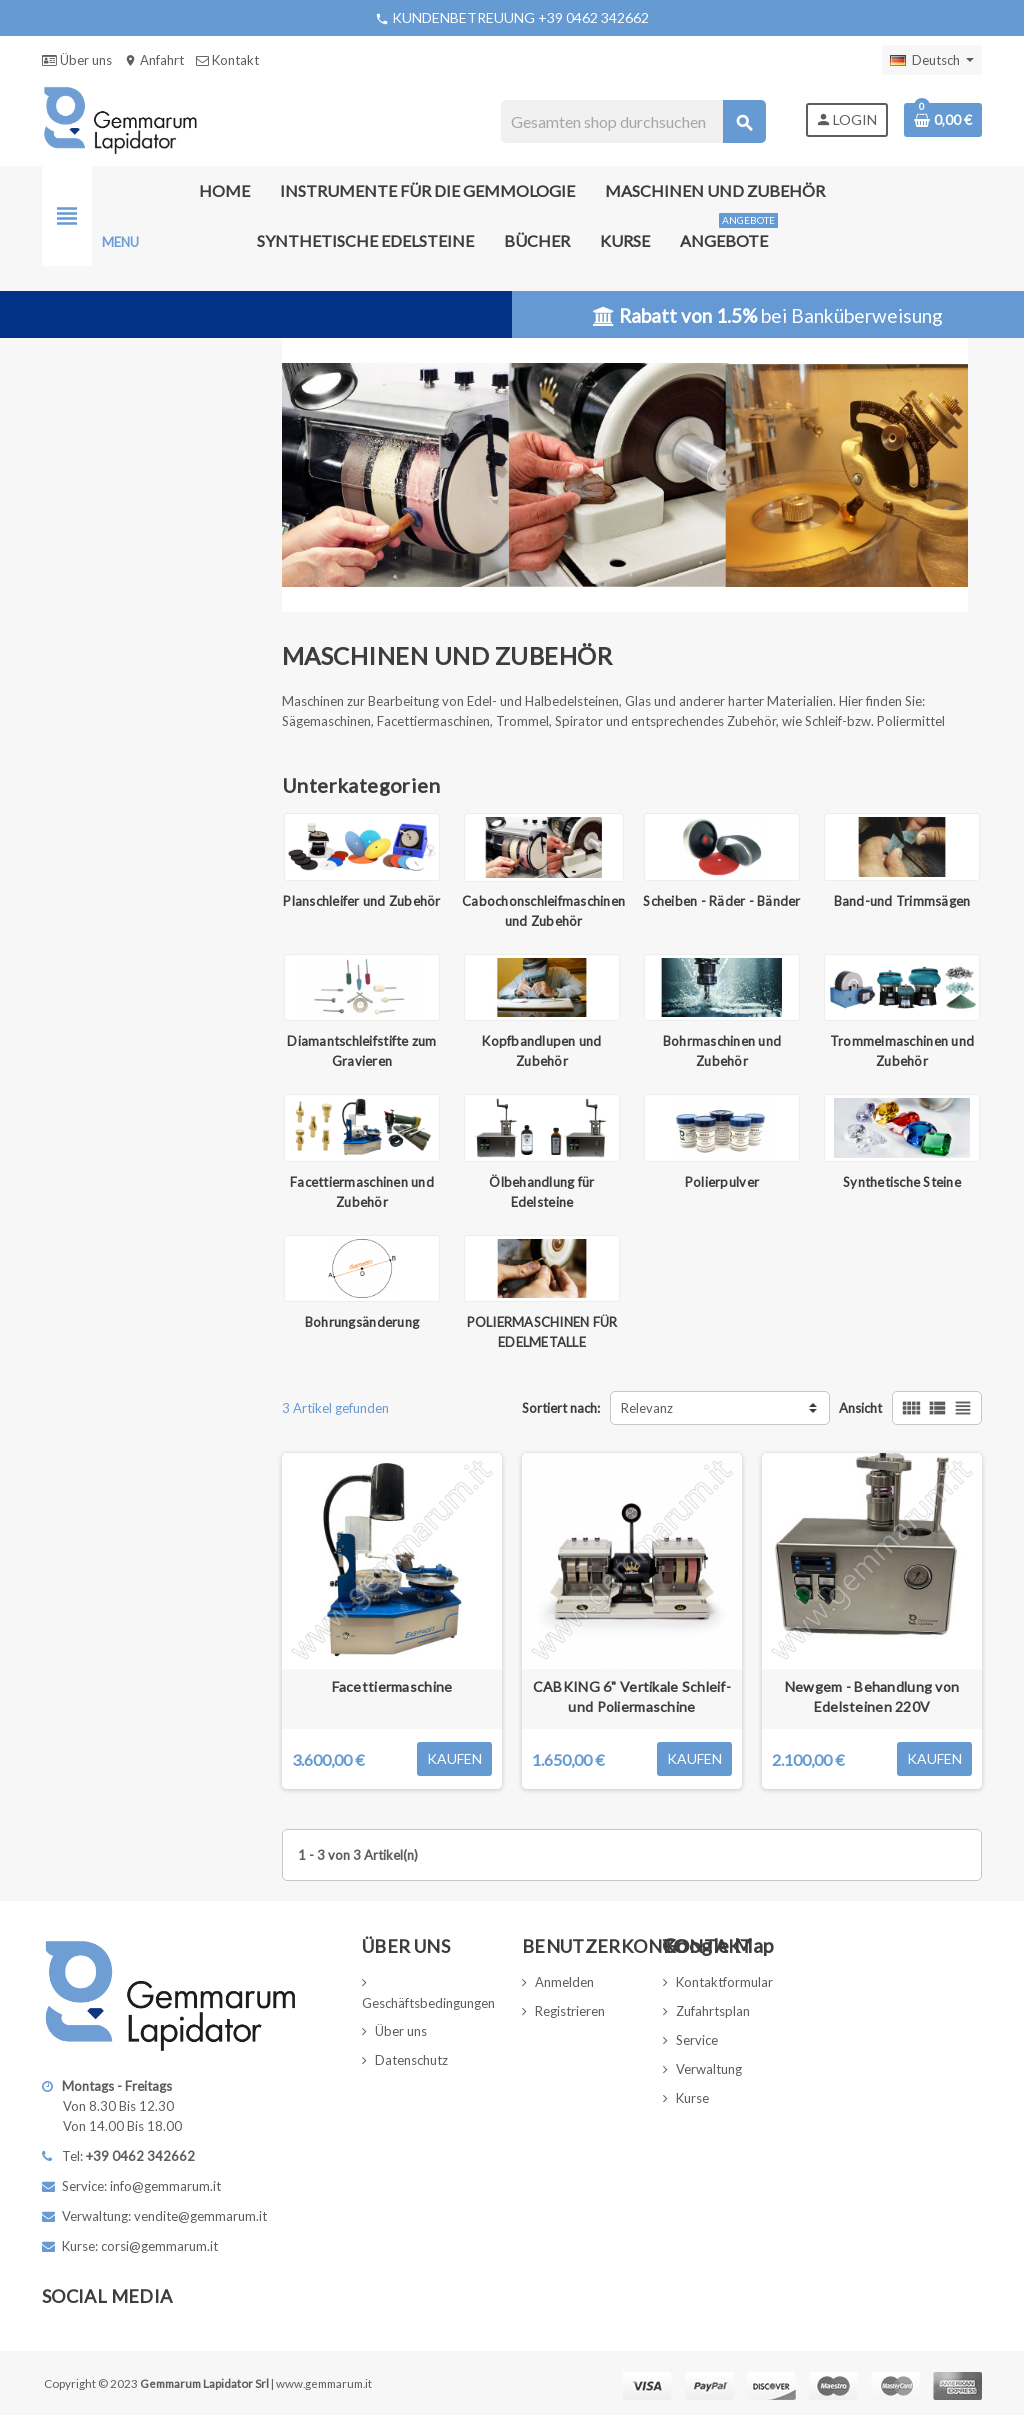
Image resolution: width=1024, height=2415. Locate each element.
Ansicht (860, 1408)
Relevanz (647, 1408)
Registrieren (570, 2011)
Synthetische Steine (902, 1182)
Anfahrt (154, 60)
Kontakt (227, 60)
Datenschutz (411, 2060)
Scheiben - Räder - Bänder (722, 901)
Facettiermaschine (392, 1686)
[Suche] (632, 121)
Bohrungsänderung (362, 1322)
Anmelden (564, 1982)
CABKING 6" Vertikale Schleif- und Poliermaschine (632, 1696)
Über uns (77, 60)
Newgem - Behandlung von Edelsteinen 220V (872, 1696)
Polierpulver (722, 1182)
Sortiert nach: (561, 1408)
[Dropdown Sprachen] (932, 60)
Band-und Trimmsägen (902, 901)
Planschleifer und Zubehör (362, 901)
